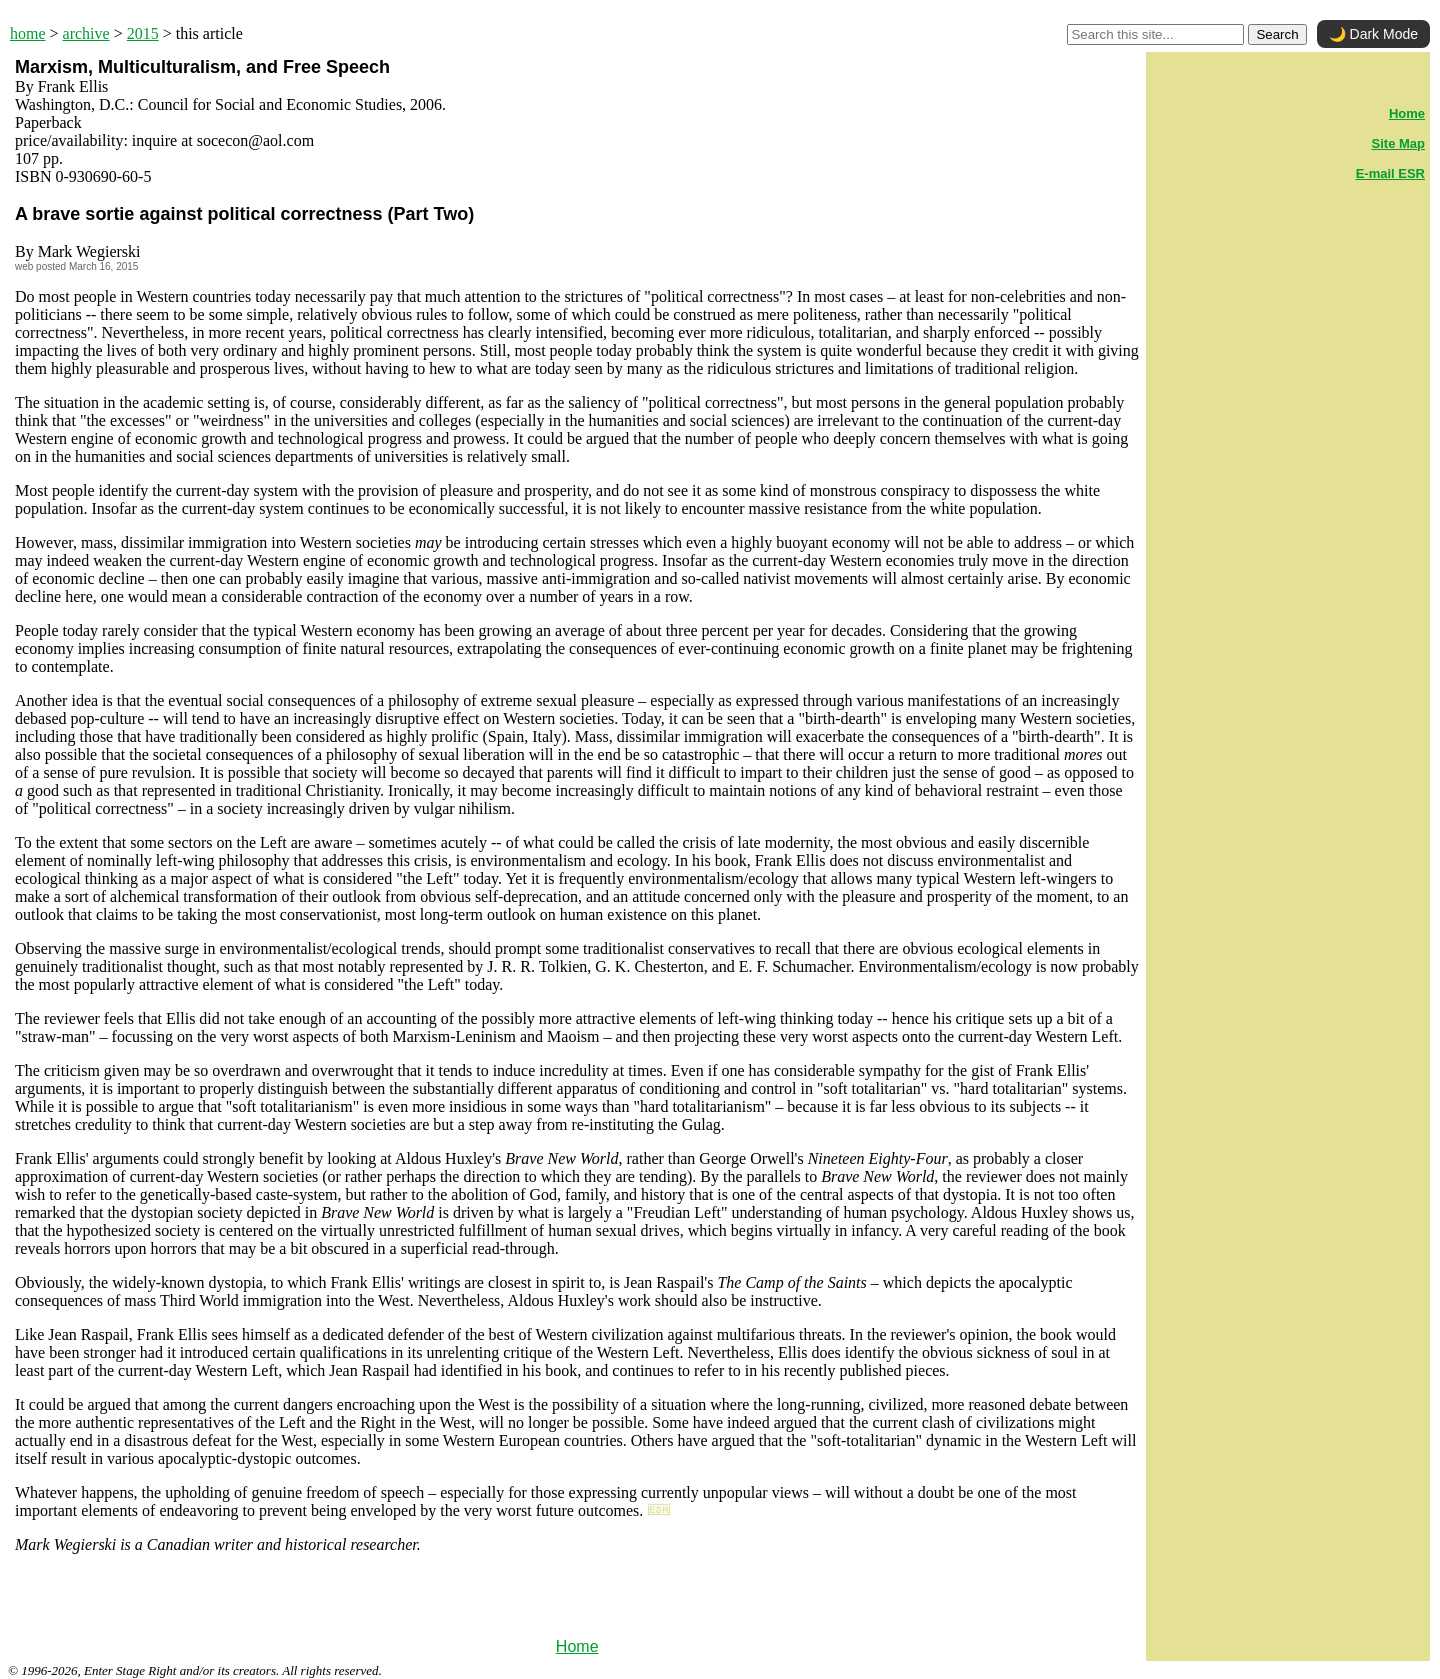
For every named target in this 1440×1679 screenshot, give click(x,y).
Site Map (1398, 143)
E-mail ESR (1390, 173)
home (28, 33)
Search (1277, 34)
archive (86, 33)
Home (577, 1646)
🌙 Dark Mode (1373, 34)
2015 (143, 33)
